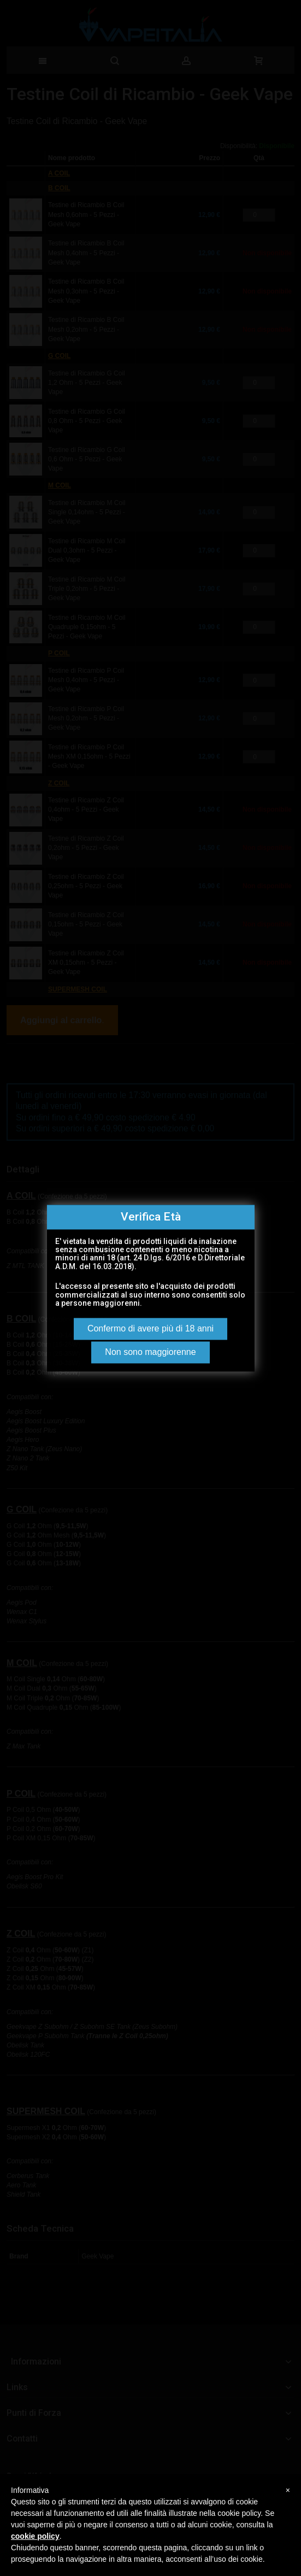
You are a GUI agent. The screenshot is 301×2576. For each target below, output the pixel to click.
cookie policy (35, 2536)
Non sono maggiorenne (150, 1352)
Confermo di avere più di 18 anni (150, 1328)
